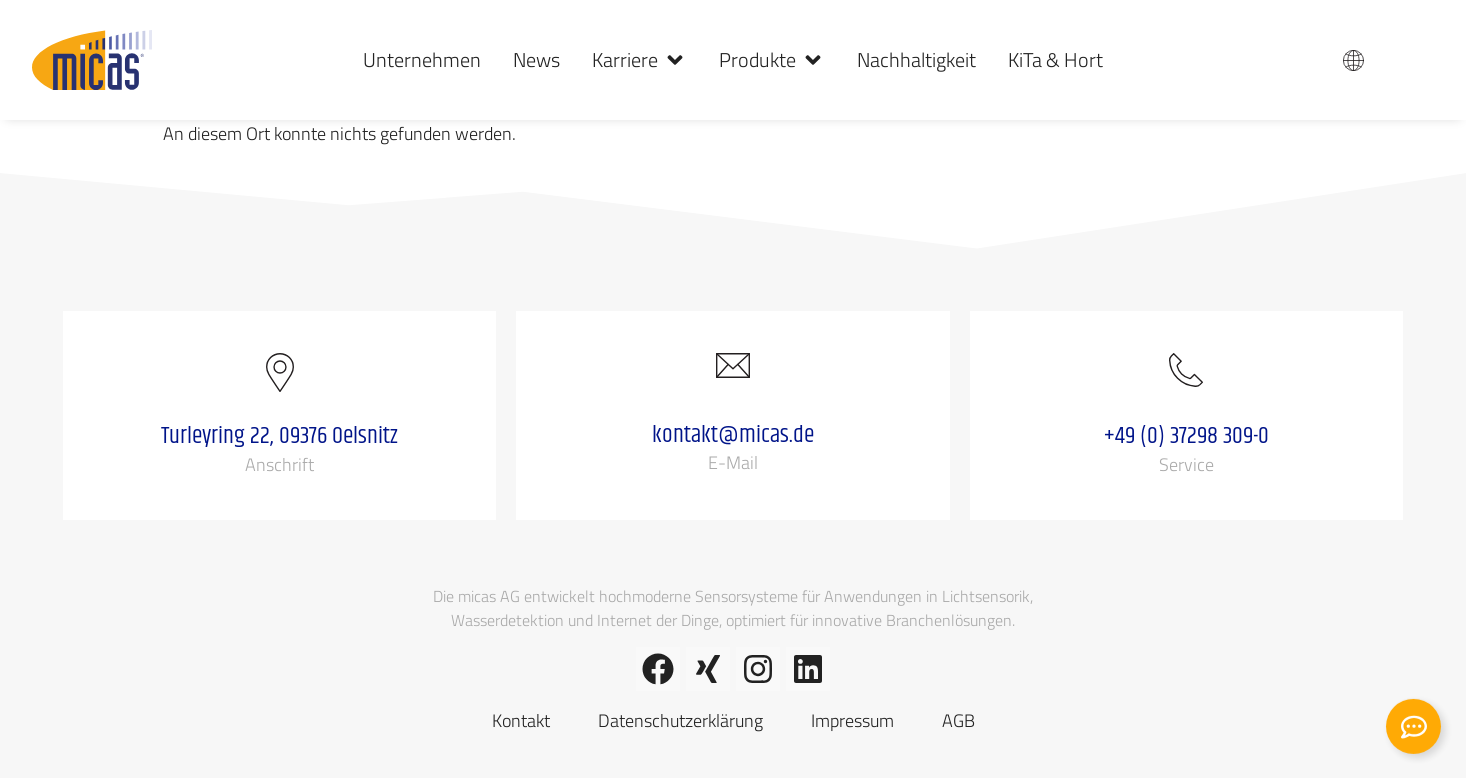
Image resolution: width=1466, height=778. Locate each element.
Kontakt (521, 720)
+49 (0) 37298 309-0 (1186, 436)
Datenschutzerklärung (680, 720)
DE (1397, 60)
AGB (958, 720)
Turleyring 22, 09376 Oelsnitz (279, 436)
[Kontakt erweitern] (1413, 731)
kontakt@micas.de (733, 435)
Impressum (852, 720)
